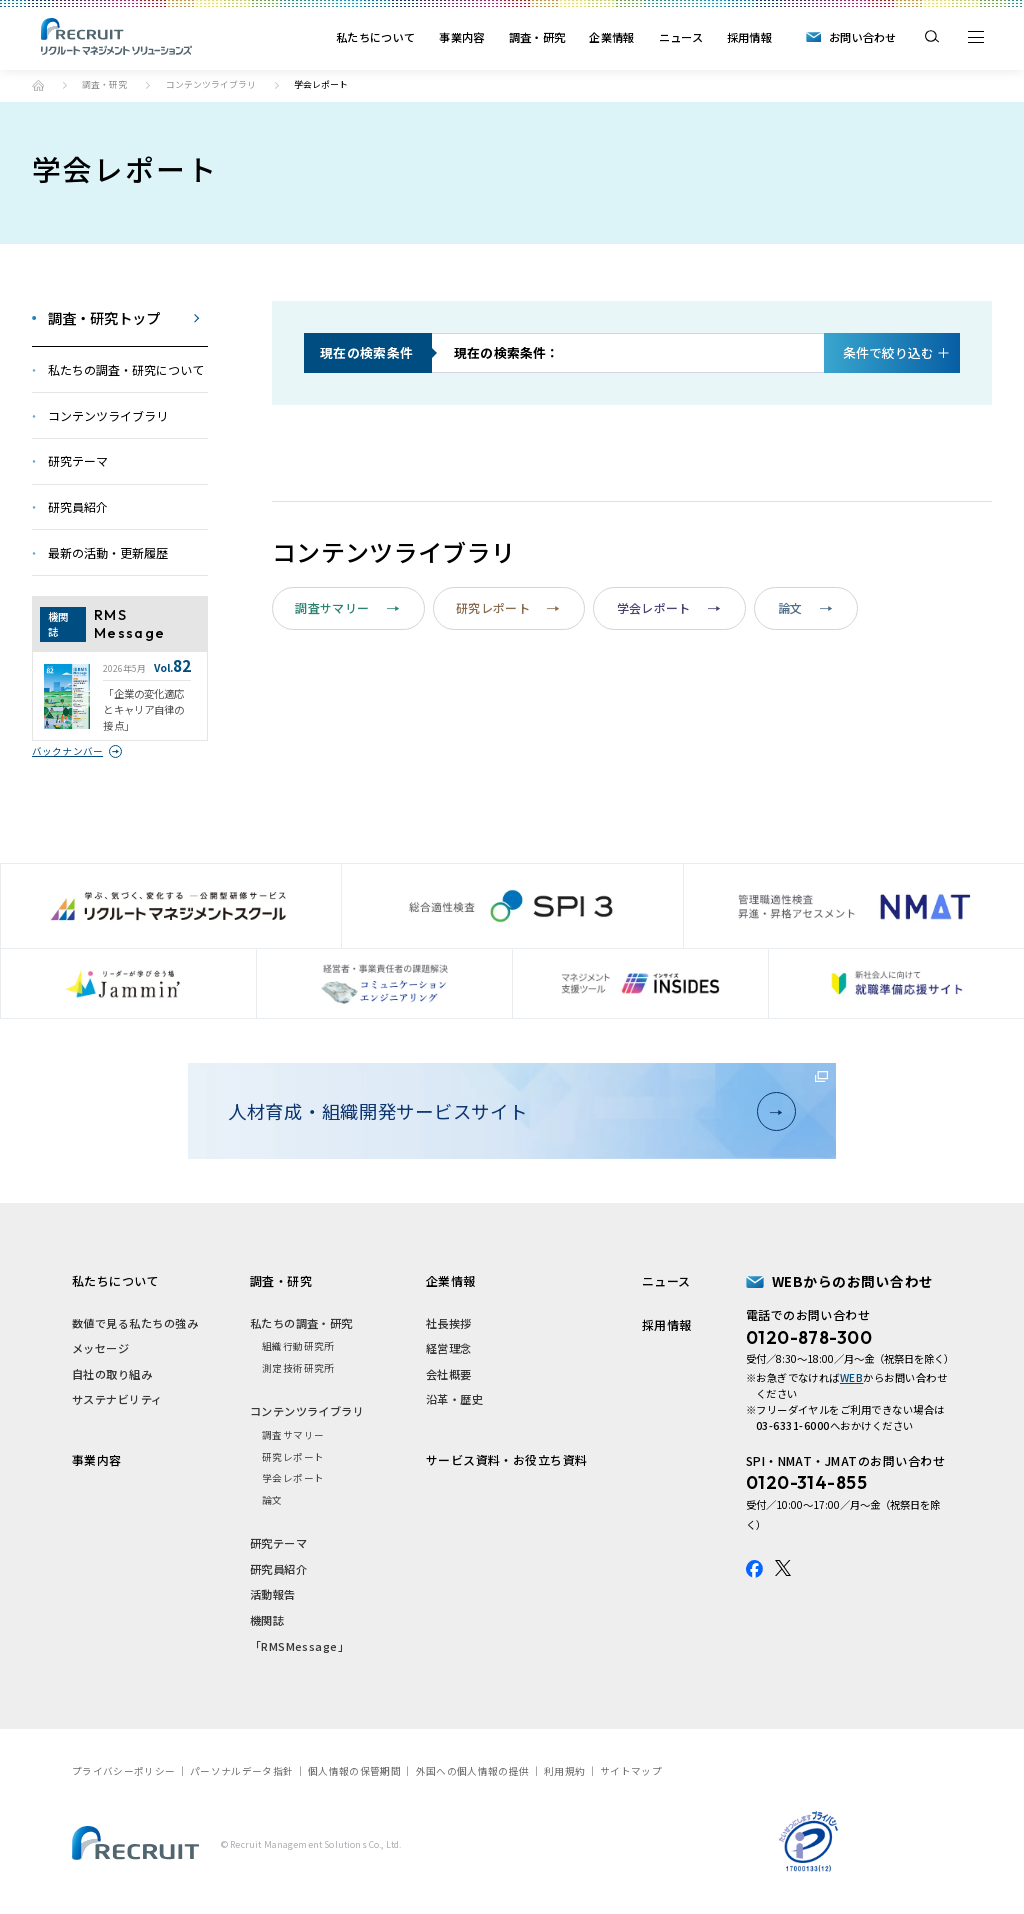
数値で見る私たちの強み (135, 1323)
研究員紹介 (278, 1569)
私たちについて (375, 37)
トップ (38, 85)
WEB (851, 1377)
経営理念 (449, 1348)
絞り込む (888, 353)
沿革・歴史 (454, 1399)
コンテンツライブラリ (211, 85)
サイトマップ (631, 1771)
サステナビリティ (117, 1399)
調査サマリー (347, 607)
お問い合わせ (863, 37)
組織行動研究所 (298, 1346)
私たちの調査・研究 (301, 1323)
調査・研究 (537, 37)
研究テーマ (278, 1543)
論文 (805, 607)
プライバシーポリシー (123, 1771)
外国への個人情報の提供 (473, 1771)
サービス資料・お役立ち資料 (507, 1459)
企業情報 (611, 37)
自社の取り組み (112, 1374)
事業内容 (461, 37)
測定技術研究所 (298, 1368)
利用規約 (564, 1771)
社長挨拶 (449, 1323)
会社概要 (449, 1374)
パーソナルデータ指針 (241, 1771)
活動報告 (273, 1594)
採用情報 (749, 37)
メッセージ (100, 1348)
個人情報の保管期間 (354, 1771)
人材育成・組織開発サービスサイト (505, 1111)
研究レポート (508, 607)
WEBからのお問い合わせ (853, 1281)
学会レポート (669, 607)
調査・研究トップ (104, 318)
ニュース (681, 37)
